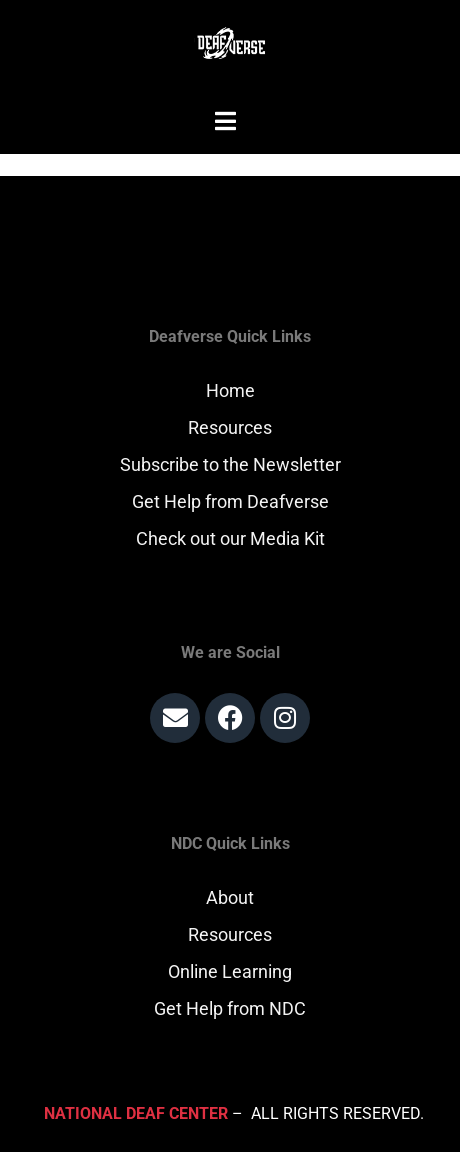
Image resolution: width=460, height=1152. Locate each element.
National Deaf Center (136, 1113)
